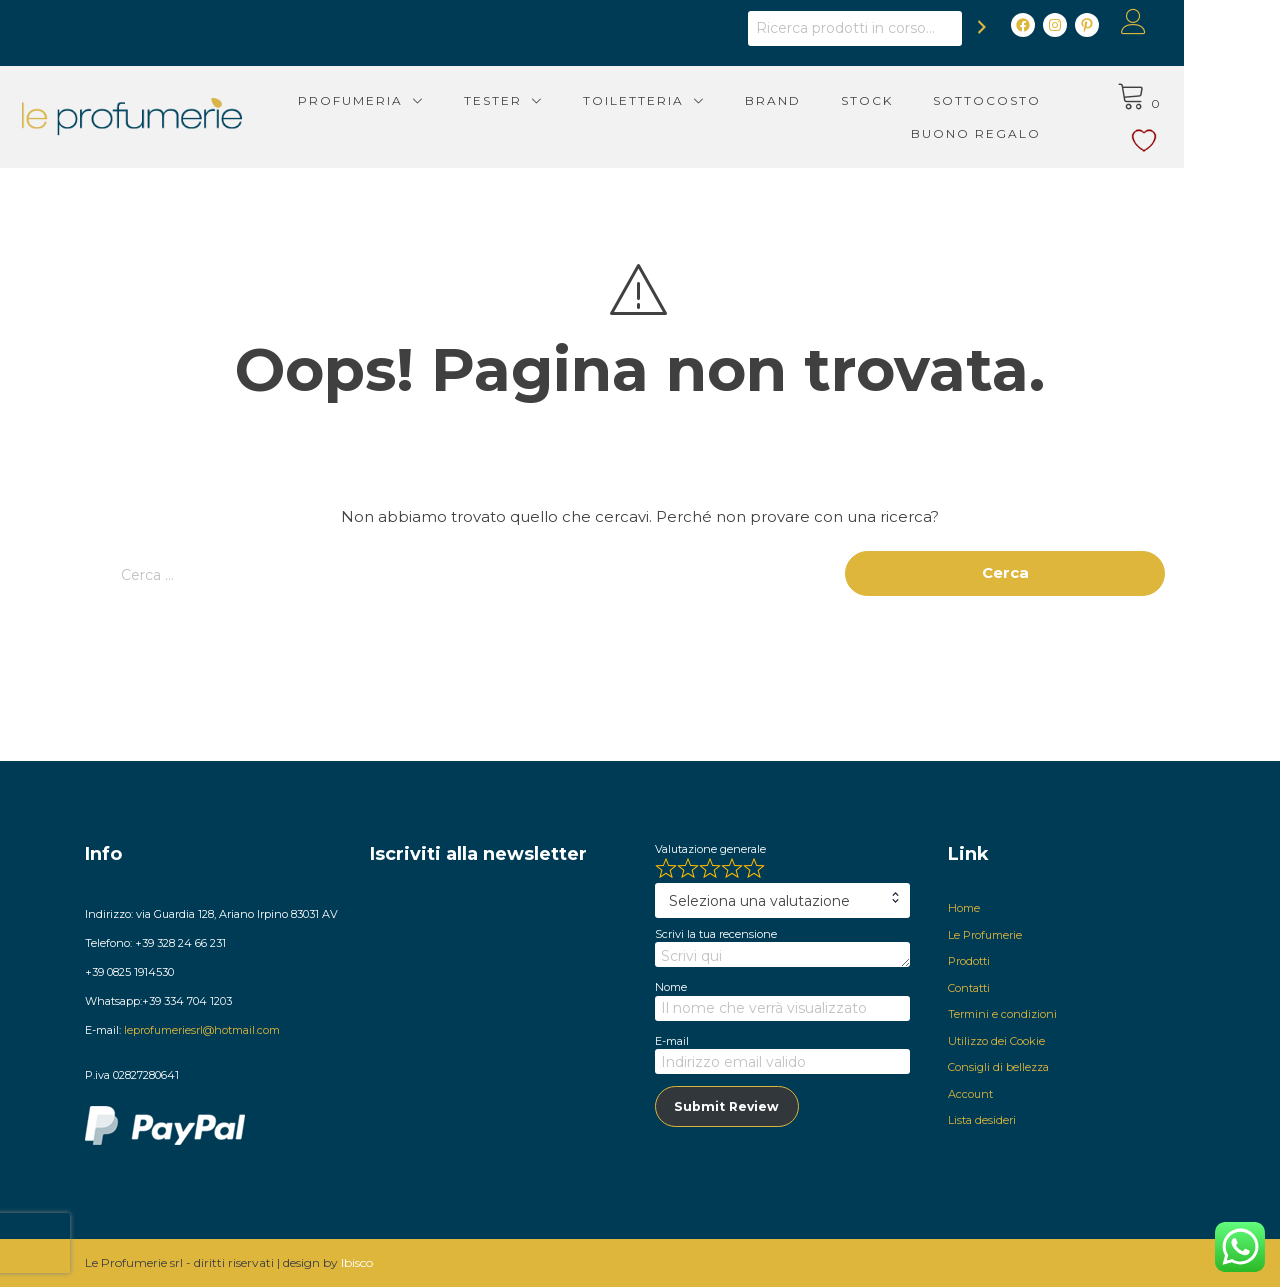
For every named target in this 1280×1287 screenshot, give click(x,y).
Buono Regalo (1023, 133)
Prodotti (969, 961)
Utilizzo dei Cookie (996, 1041)
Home (964, 908)
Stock (914, 100)
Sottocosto (1034, 100)
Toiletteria (680, 100)
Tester (540, 100)
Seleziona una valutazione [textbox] (759, 901)
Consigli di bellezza (998, 1067)
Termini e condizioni (1002, 1014)
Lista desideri (982, 1120)
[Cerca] (1030, 27)
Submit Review (726, 1106)
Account (970, 1094)
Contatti (969, 988)
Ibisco (357, 1262)
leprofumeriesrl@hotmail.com (202, 1030)
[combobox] (782, 900)
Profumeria (397, 100)
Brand (820, 100)
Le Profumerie (985, 935)
